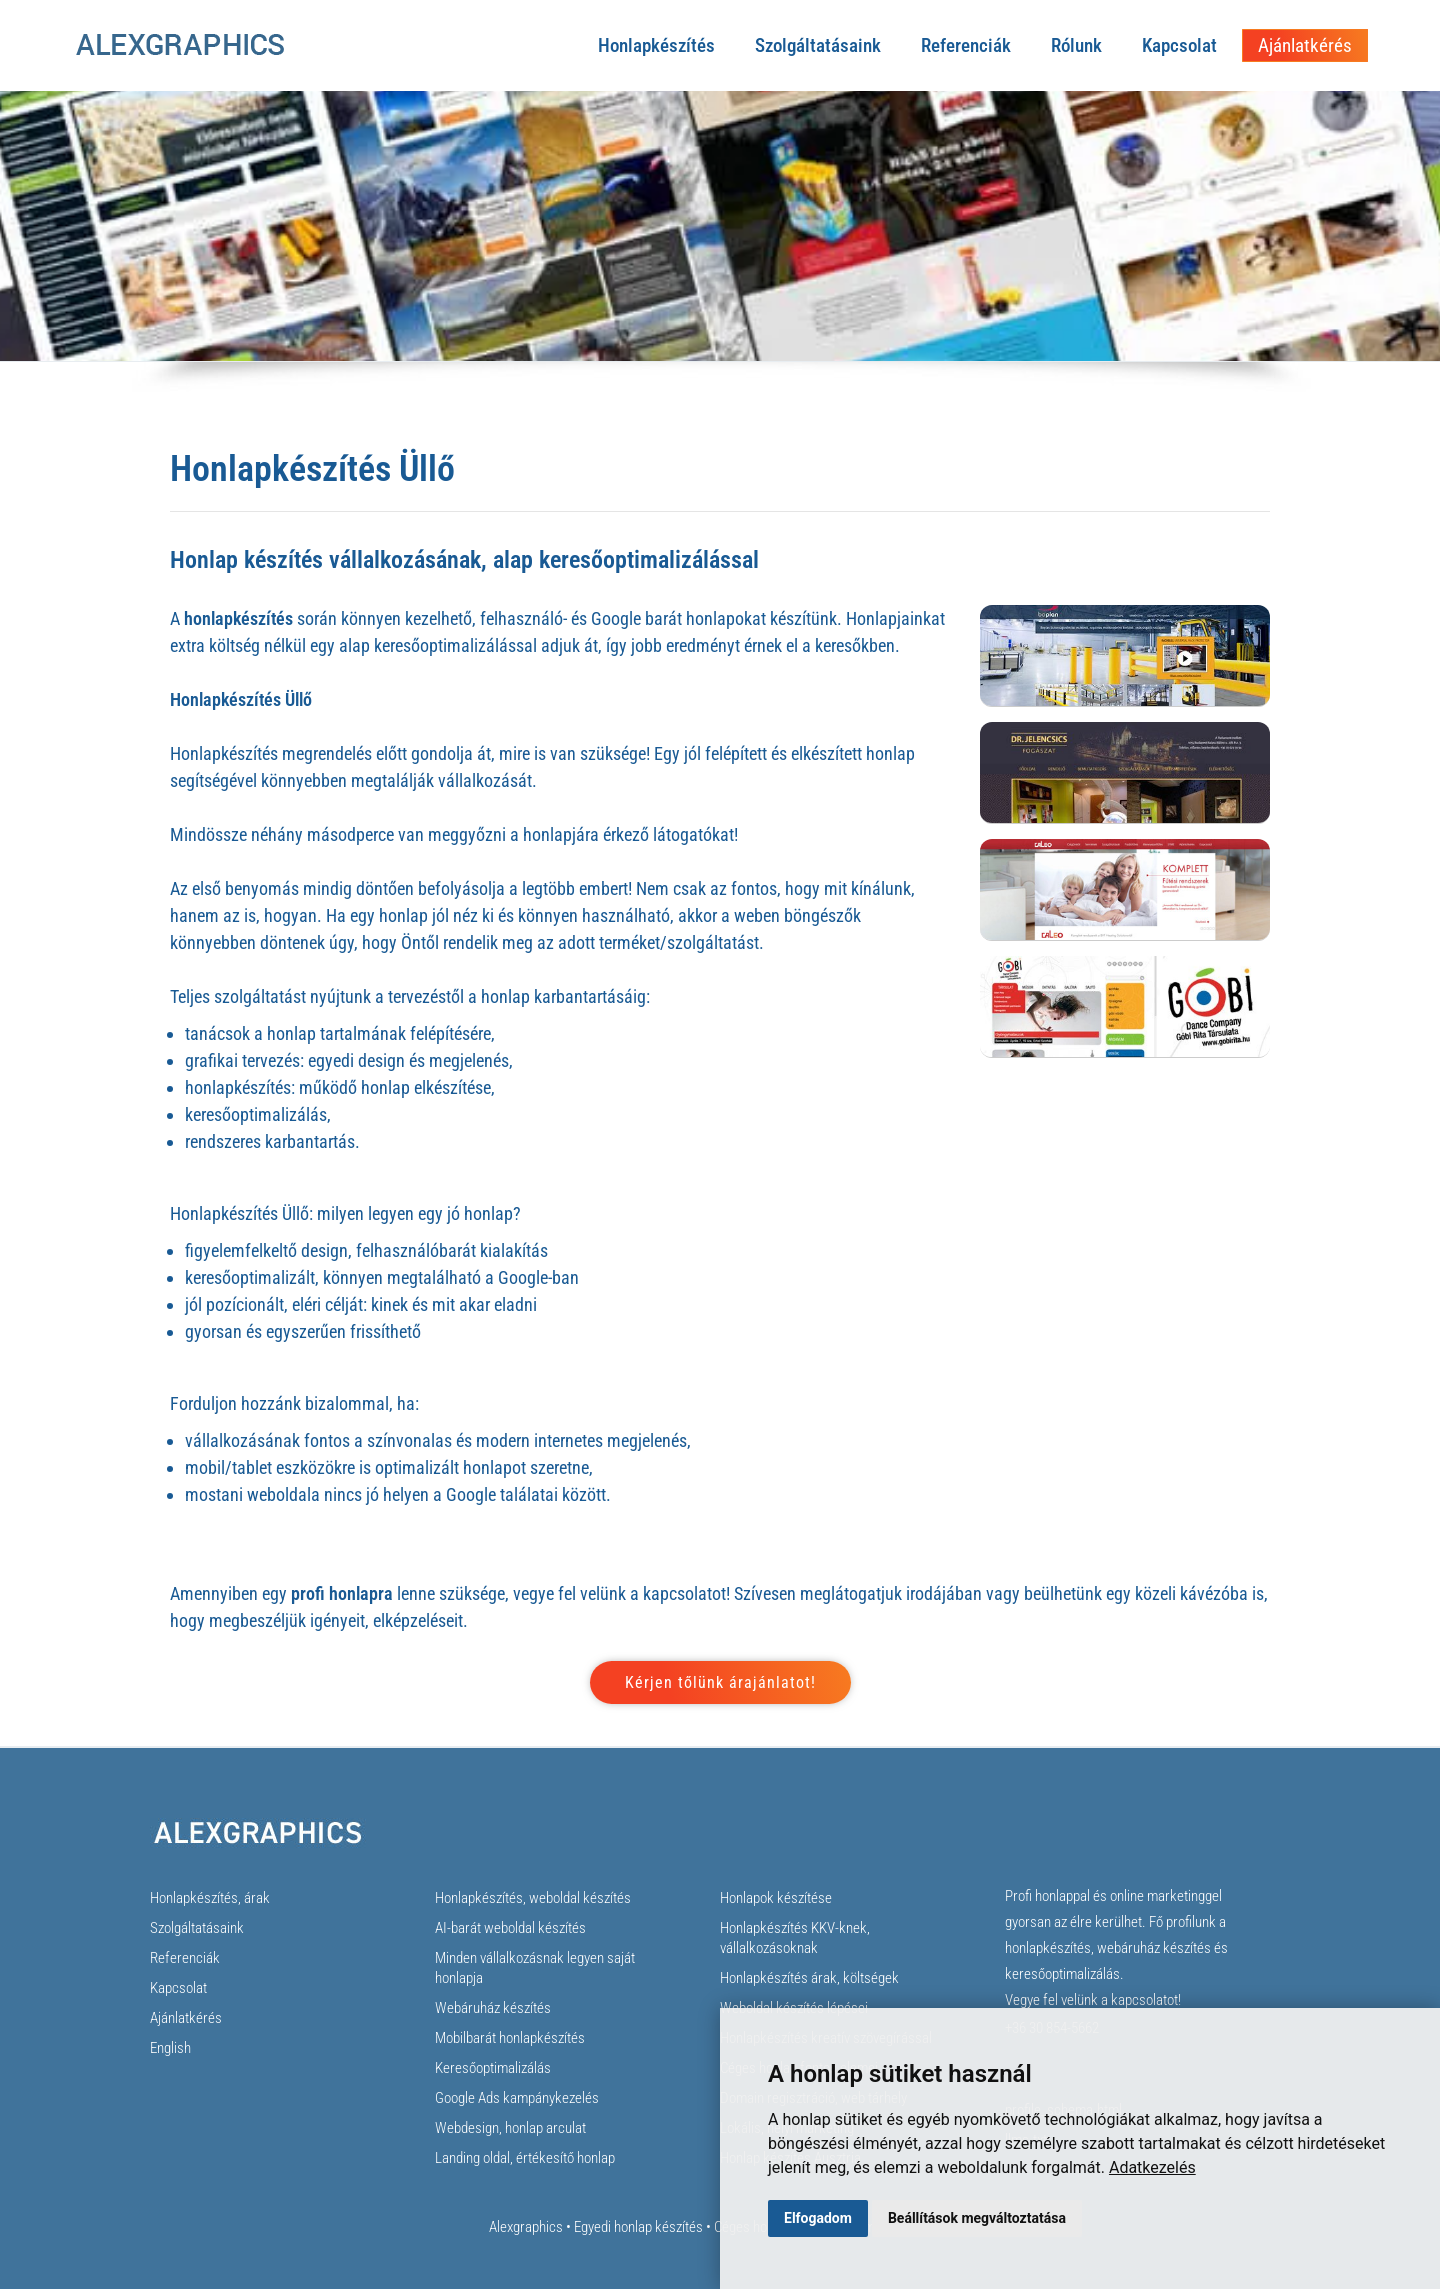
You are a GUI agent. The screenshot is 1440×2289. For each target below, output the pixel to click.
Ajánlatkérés (1305, 45)
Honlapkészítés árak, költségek (809, 1978)
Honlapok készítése (776, 1898)
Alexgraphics (526, 2227)
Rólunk (1076, 45)
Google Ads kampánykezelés (517, 2098)
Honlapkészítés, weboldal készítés (533, 1898)
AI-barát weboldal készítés (510, 1928)
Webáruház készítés (493, 2008)
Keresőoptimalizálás (493, 2068)
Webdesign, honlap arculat (510, 2128)
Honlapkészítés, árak (210, 1898)
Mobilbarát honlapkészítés (510, 2038)
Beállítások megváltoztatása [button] (977, 2218)
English (170, 2048)
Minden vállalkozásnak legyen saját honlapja (535, 1968)
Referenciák (966, 45)
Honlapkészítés (656, 45)
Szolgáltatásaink (818, 45)
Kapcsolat (1179, 45)
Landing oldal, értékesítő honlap (525, 2158)
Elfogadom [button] (818, 2218)
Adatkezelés (1152, 2167)
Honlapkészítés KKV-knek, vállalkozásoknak (795, 1938)
